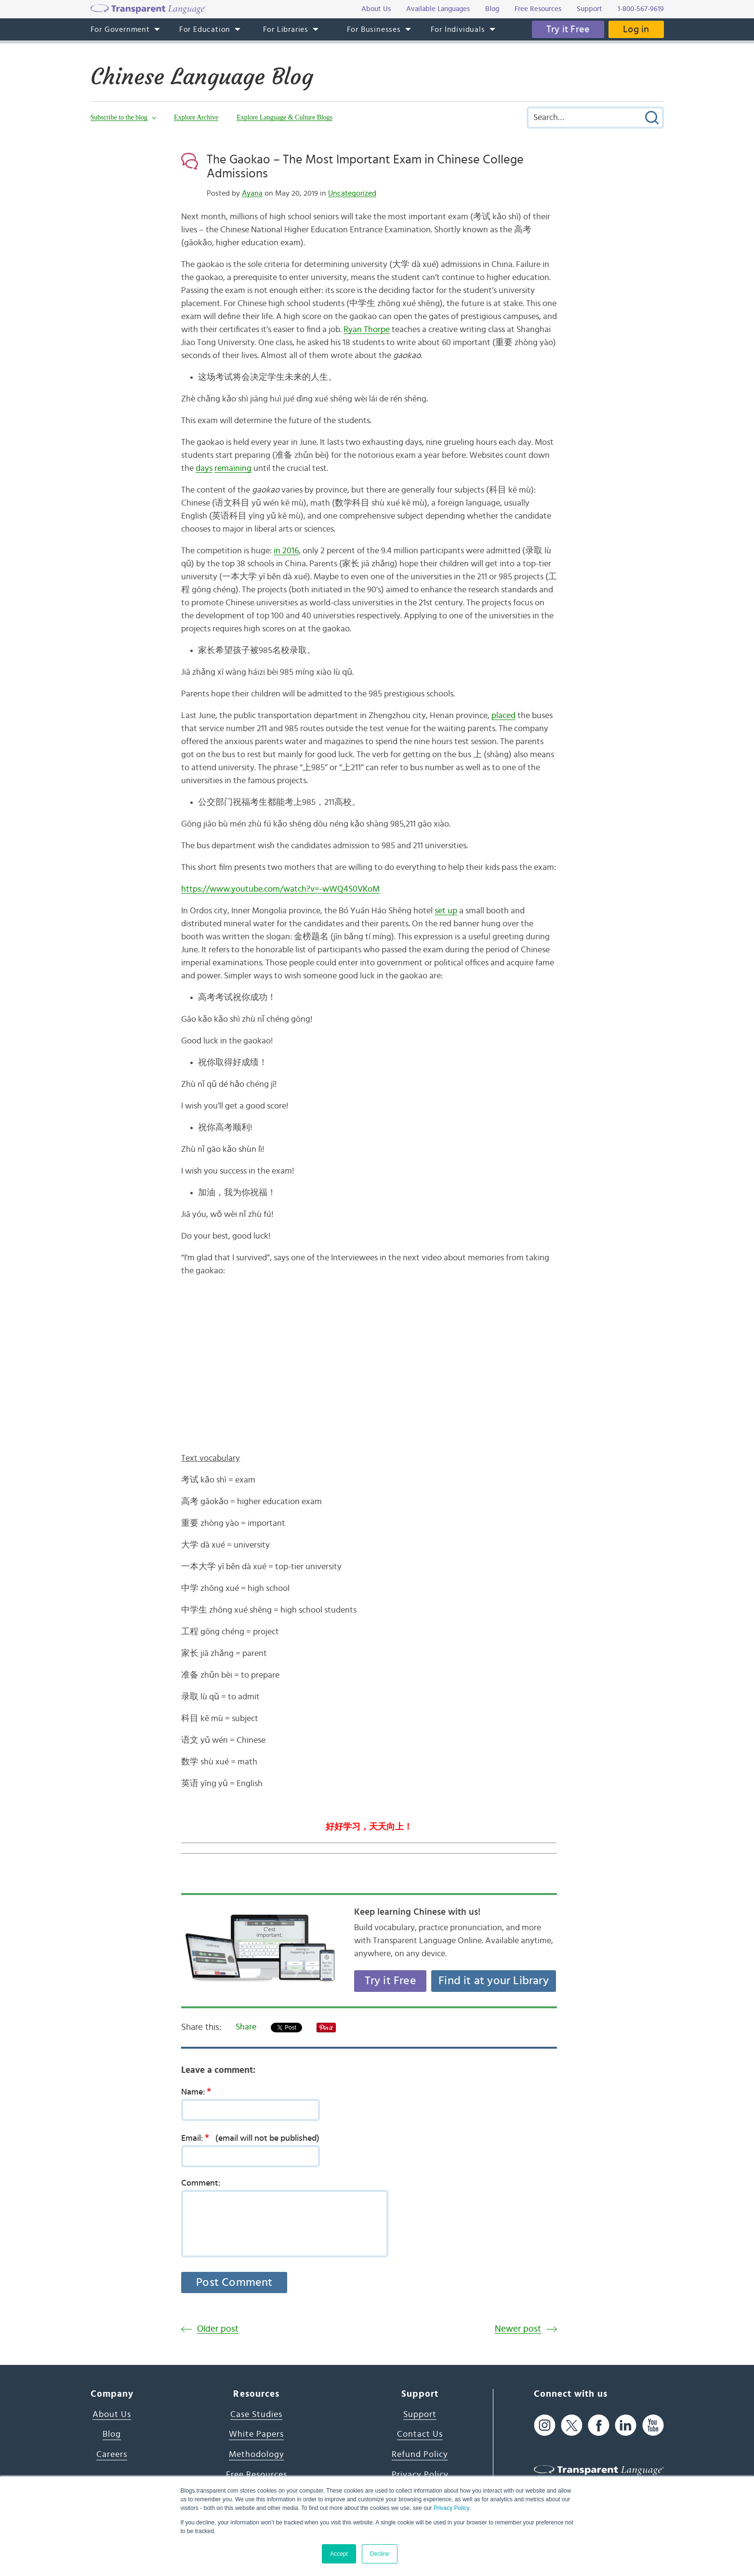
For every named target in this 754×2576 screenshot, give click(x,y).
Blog (112, 2434)
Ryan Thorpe (367, 329)
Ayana (252, 193)
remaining (232, 468)
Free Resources (256, 2474)
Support (420, 2414)
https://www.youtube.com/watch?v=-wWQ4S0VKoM (280, 889)
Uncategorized (352, 193)
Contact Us (420, 2434)
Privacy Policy (451, 2508)
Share (246, 2027)
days (204, 468)
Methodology (256, 2454)
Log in (636, 29)
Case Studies (256, 2414)
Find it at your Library (493, 1981)
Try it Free (568, 29)
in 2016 (286, 551)
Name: (199, 2091)
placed (503, 715)
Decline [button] (379, 2553)
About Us (112, 2414)
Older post (217, 2329)
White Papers (256, 2434)
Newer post (518, 2329)
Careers (111, 2454)
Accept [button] (339, 2553)
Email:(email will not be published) (250, 2138)
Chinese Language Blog (202, 77)
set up (446, 911)
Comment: (201, 2183)
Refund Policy (420, 2454)
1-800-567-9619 (641, 9)
